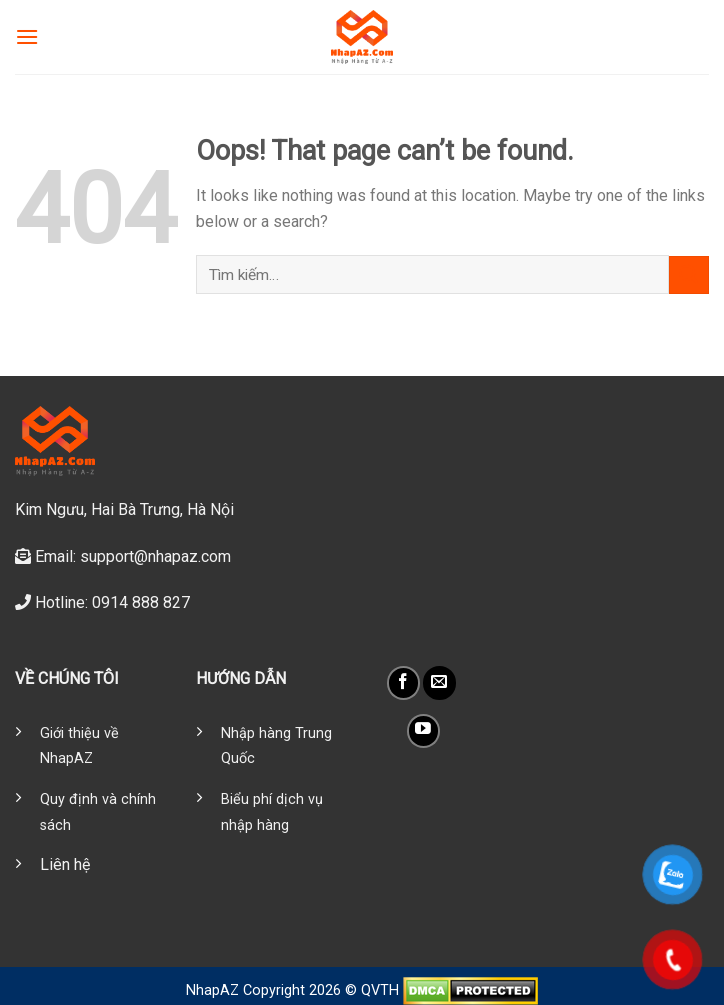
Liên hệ (65, 864)
